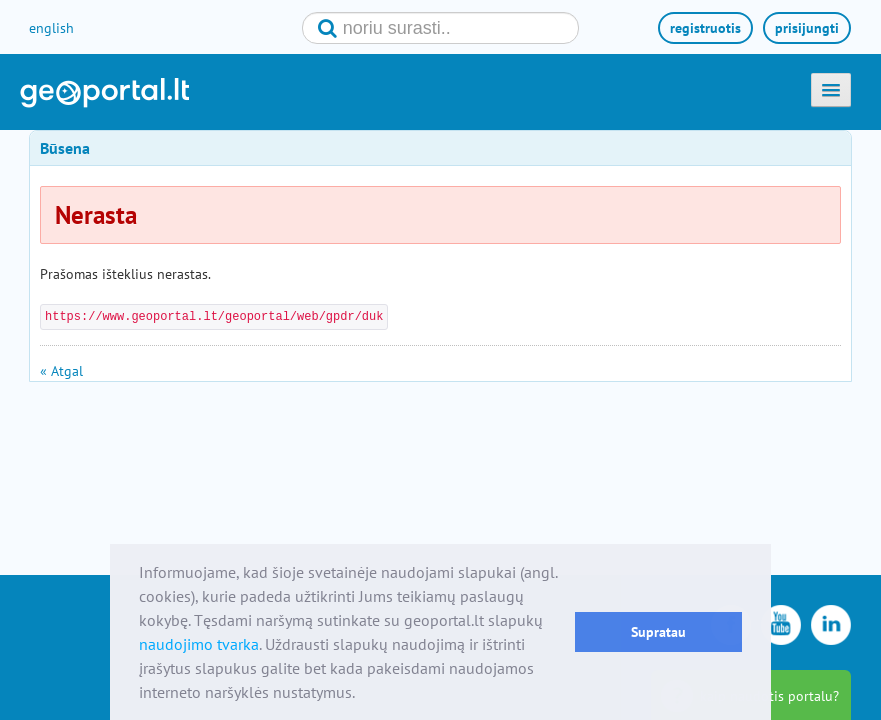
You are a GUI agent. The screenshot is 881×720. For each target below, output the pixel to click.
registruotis (705, 28)
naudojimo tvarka (199, 644)
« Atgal (61, 371)
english (51, 28)
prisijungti (807, 28)
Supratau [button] (658, 631)
